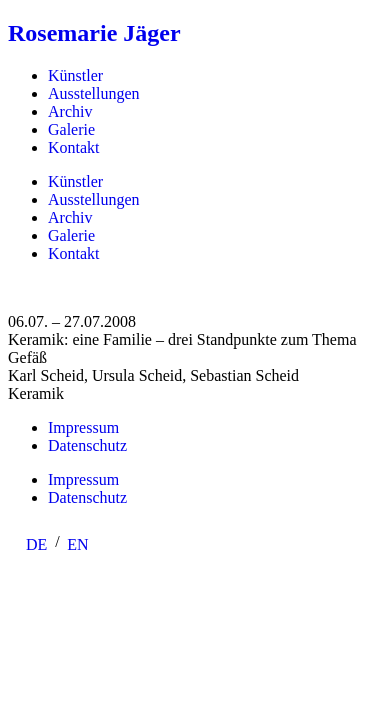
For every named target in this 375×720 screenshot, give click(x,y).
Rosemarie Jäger (94, 33)
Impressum (83, 427)
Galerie (71, 129)
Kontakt (74, 147)
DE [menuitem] (36, 544)
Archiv (70, 111)
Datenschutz (87, 445)
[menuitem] (36, 545)
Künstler (75, 75)
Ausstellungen (94, 93)
